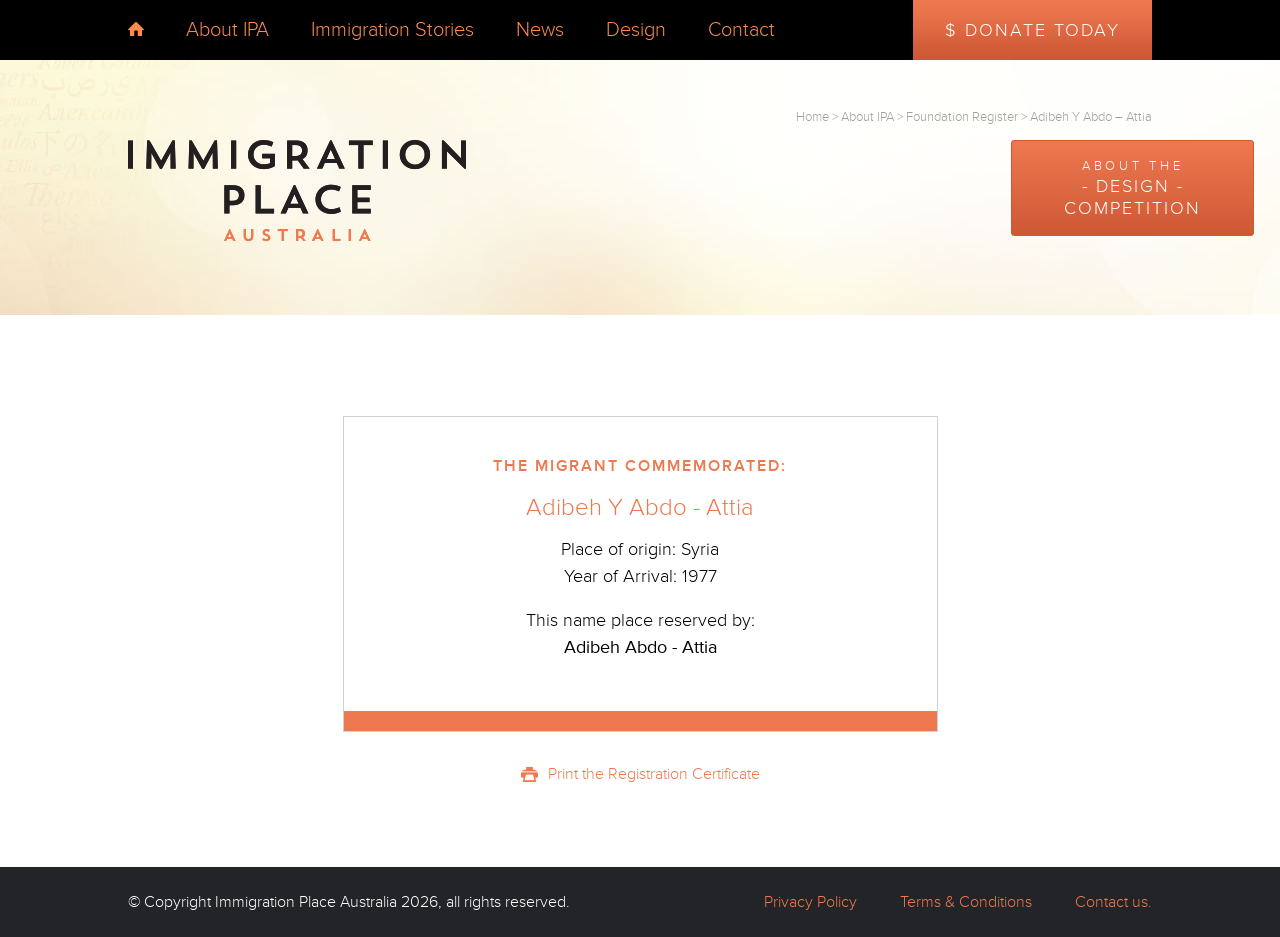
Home (812, 117)
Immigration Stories (392, 30)
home (136, 29)
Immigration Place (297, 191)
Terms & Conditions (966, 902)
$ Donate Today (1032, 30)
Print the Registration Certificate (654, 774)
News (540, 30)
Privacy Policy (810, 902)
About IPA (227, 30)
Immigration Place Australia (306, 902)
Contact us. (1113, 902)
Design (636, 30)
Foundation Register (962, 117)
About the (1132, 188)
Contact (741, 30)
